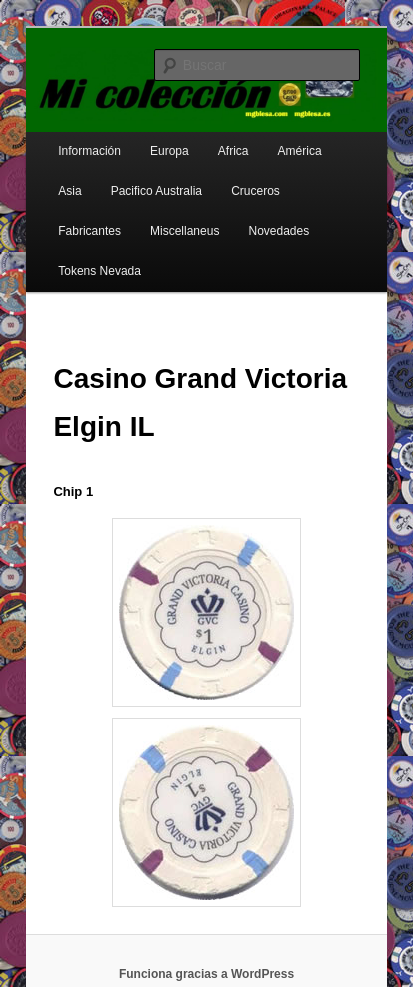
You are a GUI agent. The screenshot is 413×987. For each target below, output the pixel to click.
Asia (69, 191)
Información (89, 151)
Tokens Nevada (99, 271)
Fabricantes (89, 231)
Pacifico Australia (156, 191)
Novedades (278, 231)
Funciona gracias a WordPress (206, 974)
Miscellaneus (184, 231)
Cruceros (255, 191)
